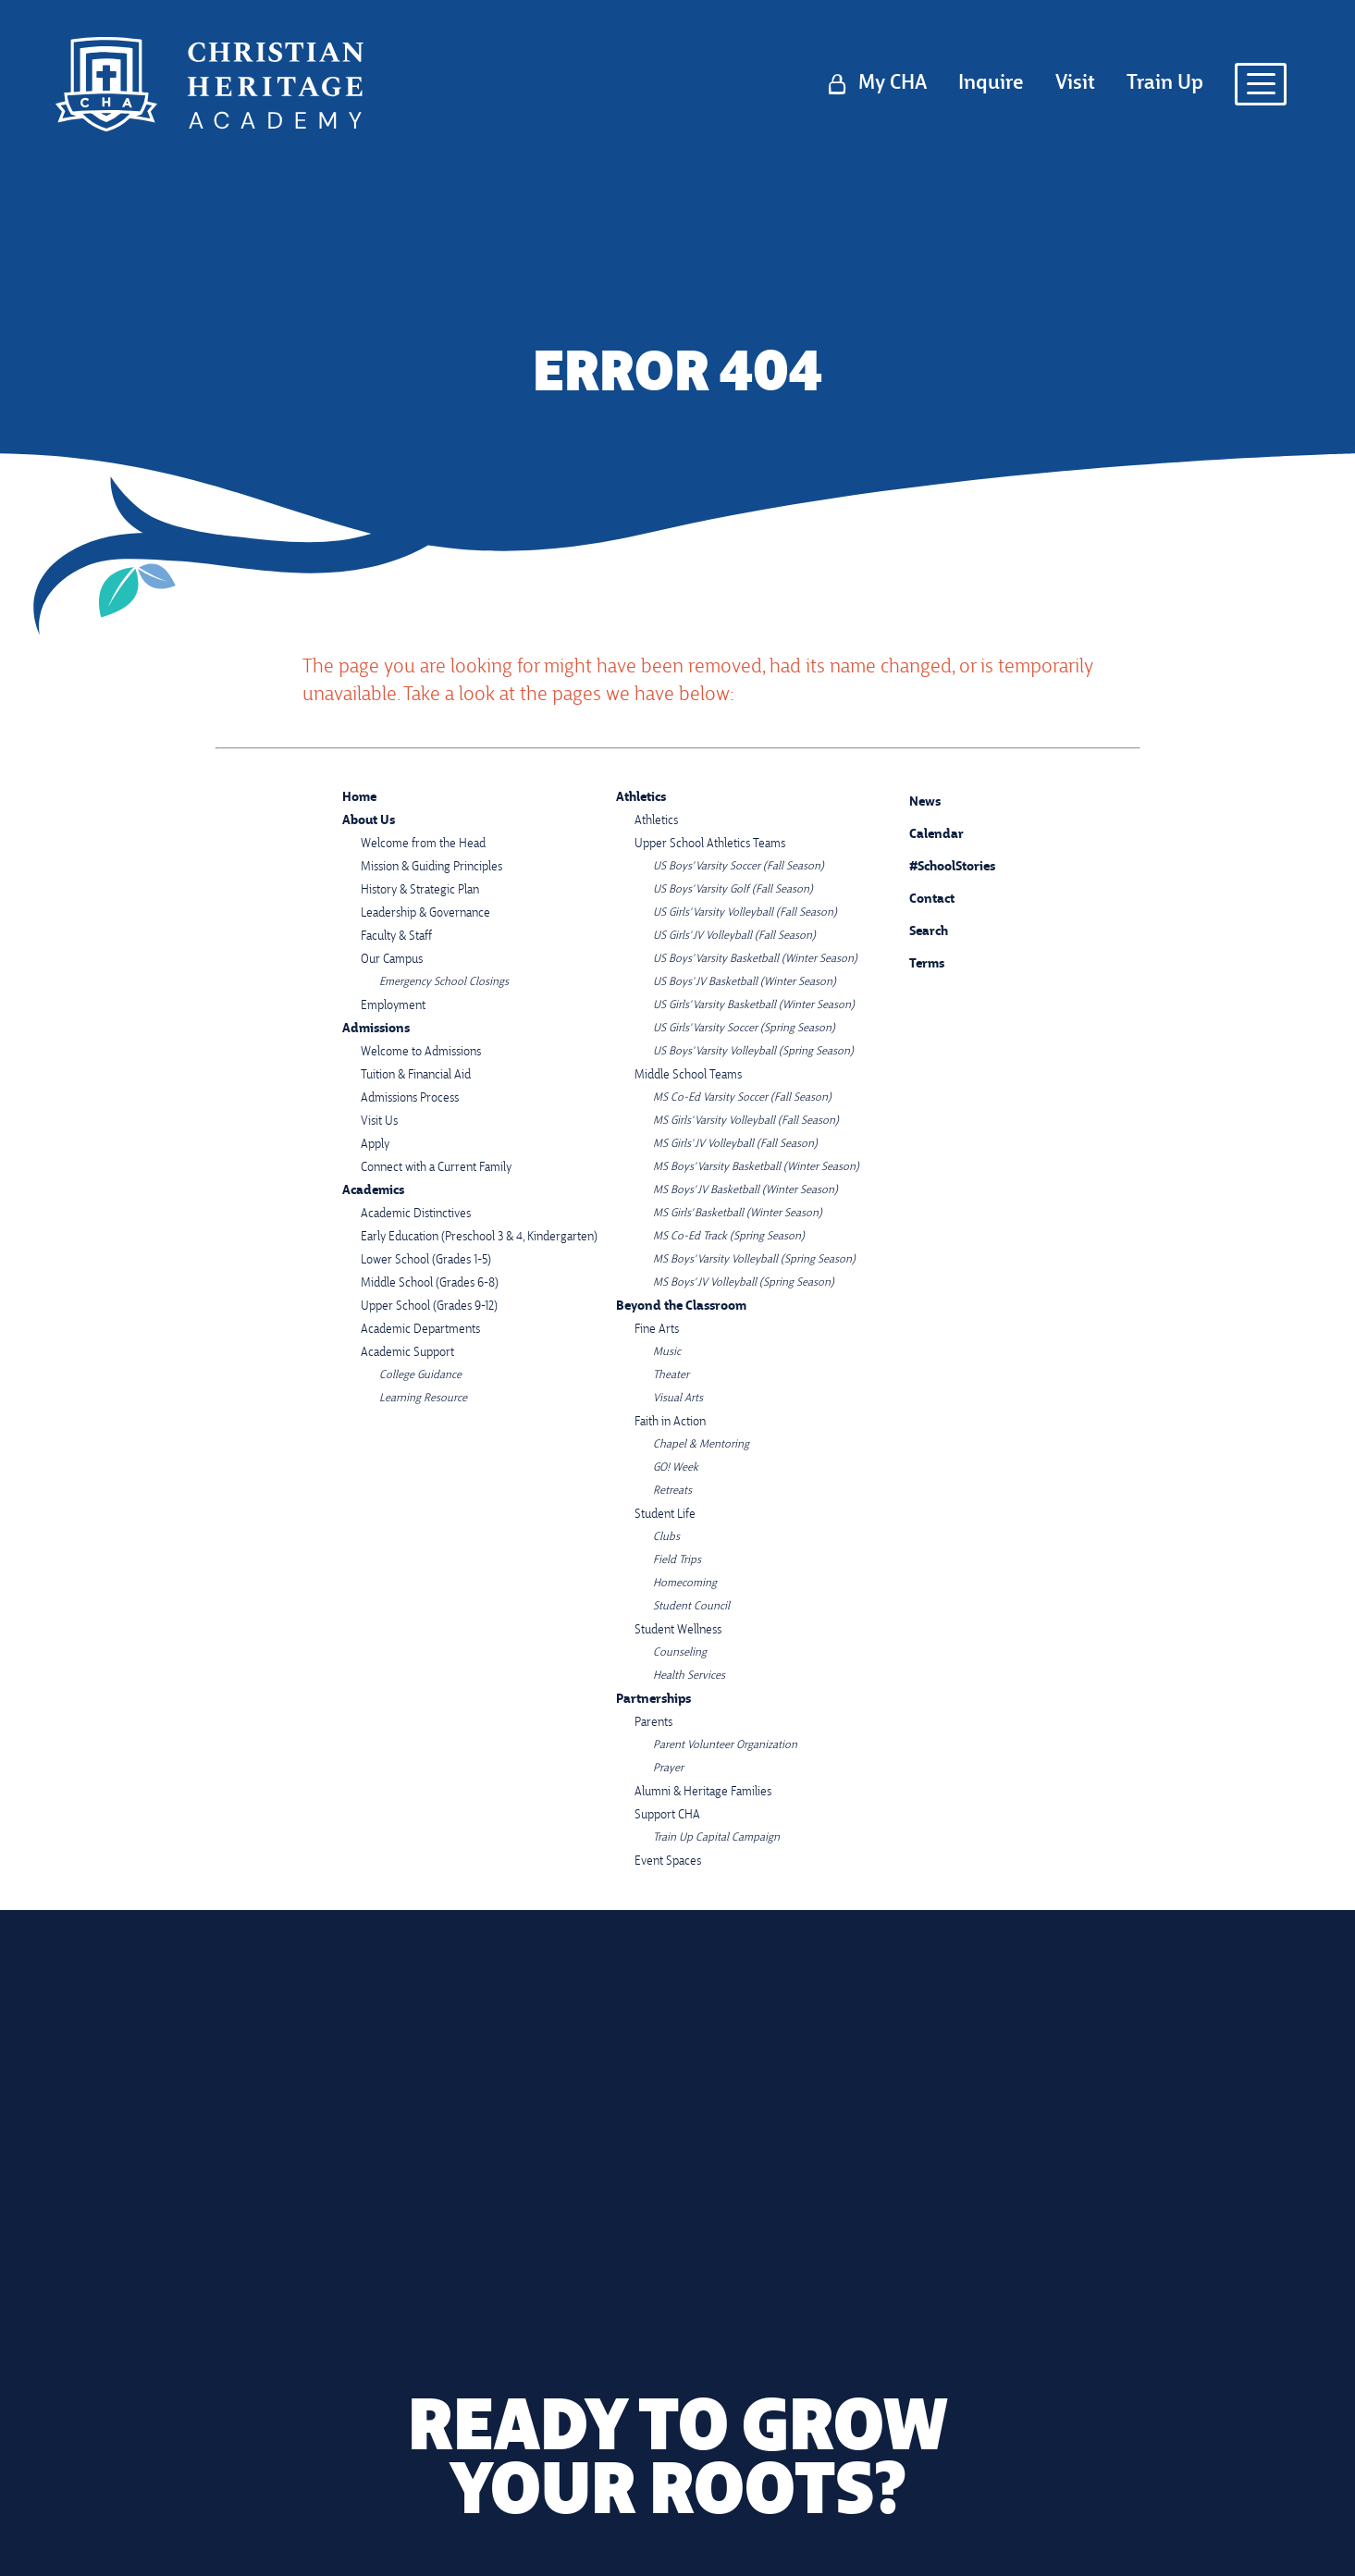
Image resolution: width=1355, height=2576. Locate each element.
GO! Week (675, 1467)
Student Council (691, 1606)
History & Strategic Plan (420, 890)
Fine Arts (656, 1330)
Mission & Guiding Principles (431, 867)
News (911, 799)
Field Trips (677, 1560)
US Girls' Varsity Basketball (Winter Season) (754, 1005)
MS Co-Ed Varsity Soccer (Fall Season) (742, 1097)
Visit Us (379, 1121)
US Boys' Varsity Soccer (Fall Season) (738, 866)
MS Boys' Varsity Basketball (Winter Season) (756, 1167)
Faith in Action (670, 1422)
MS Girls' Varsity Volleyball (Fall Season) (746, 1121)
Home (359, 798)
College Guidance (420, 1375)
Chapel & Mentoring (701, 1444)
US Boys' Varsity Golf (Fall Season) (733, 889)
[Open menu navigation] (1261, 84)
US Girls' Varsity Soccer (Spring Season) (744, 1028)
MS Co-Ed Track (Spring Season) (729, 1236)
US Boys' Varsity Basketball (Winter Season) (755, 959)
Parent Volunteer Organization (725, 1745)
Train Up (1165, 83)
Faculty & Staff (396, 937)
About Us (368, 821)
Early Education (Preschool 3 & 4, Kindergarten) (479, 1237)
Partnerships (653, 1700)
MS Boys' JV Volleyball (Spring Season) (743, 1282)
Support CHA (667, 1815)
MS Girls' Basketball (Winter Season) (737, 1213)
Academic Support (407, 1353)
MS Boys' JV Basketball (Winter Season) (745, 1190)
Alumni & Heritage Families (702, 1792)
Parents (653, 1723)
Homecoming (685, 1583)
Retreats (672, 1491)
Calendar (922, 832)
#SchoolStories (938, 867)
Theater (671, 1375)
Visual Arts (678, 1398)
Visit (1075, 83)
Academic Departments (420, 1330)
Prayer (668, 1768)
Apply (375, 1145)
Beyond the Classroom (681, 1306)
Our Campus (392, 960)
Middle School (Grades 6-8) (430, 1283)
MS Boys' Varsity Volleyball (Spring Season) (754, 1259)
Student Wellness (677, 1630)
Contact (918, 900)
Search (914, 928)
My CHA (892, 83)
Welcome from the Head (423, 844)
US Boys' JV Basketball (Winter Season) (744, 982)
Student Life (665, 1515)
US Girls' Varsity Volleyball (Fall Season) (745, 912)
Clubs (666, 1537)
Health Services (689, 1676)
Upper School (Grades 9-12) (429, 1306)
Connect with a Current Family (436, 1168)
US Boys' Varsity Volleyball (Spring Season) (753, 1051)
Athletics (641, 798)
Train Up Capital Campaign (716, 1837)
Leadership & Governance (425, 913)
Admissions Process (410, 1098)
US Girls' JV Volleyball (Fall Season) (734, 936)
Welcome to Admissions (421, 1052)
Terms (914, 962)
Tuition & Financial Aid (416, 1075)
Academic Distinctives (416, 1214)
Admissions (376, 1029)
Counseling (680, 1652)
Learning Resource (423, 1398)
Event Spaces (667, 1861)
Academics (373, 1191)
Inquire (990, 83)
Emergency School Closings (444, 982)
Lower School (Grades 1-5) (426, 1260)
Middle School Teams (688, 1075)
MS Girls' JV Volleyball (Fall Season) (735, 1144)
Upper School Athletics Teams (709, 844)
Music (667, 1352)
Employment (393, 1006)
